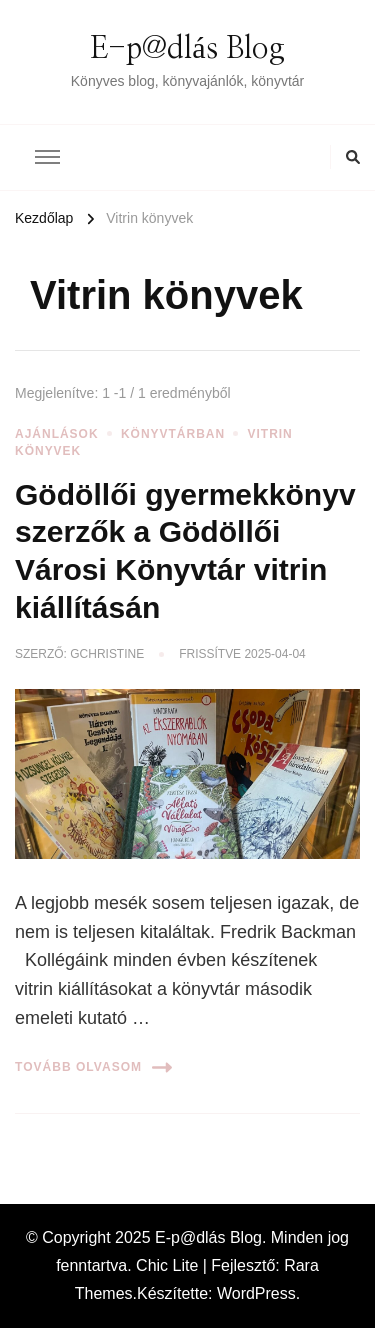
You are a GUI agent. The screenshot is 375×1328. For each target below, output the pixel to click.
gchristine (107, 654)
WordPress (256, 1293)
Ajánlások (57, 434)
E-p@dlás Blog (187, 49)
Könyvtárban (173, 434)
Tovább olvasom (93, 1067)
